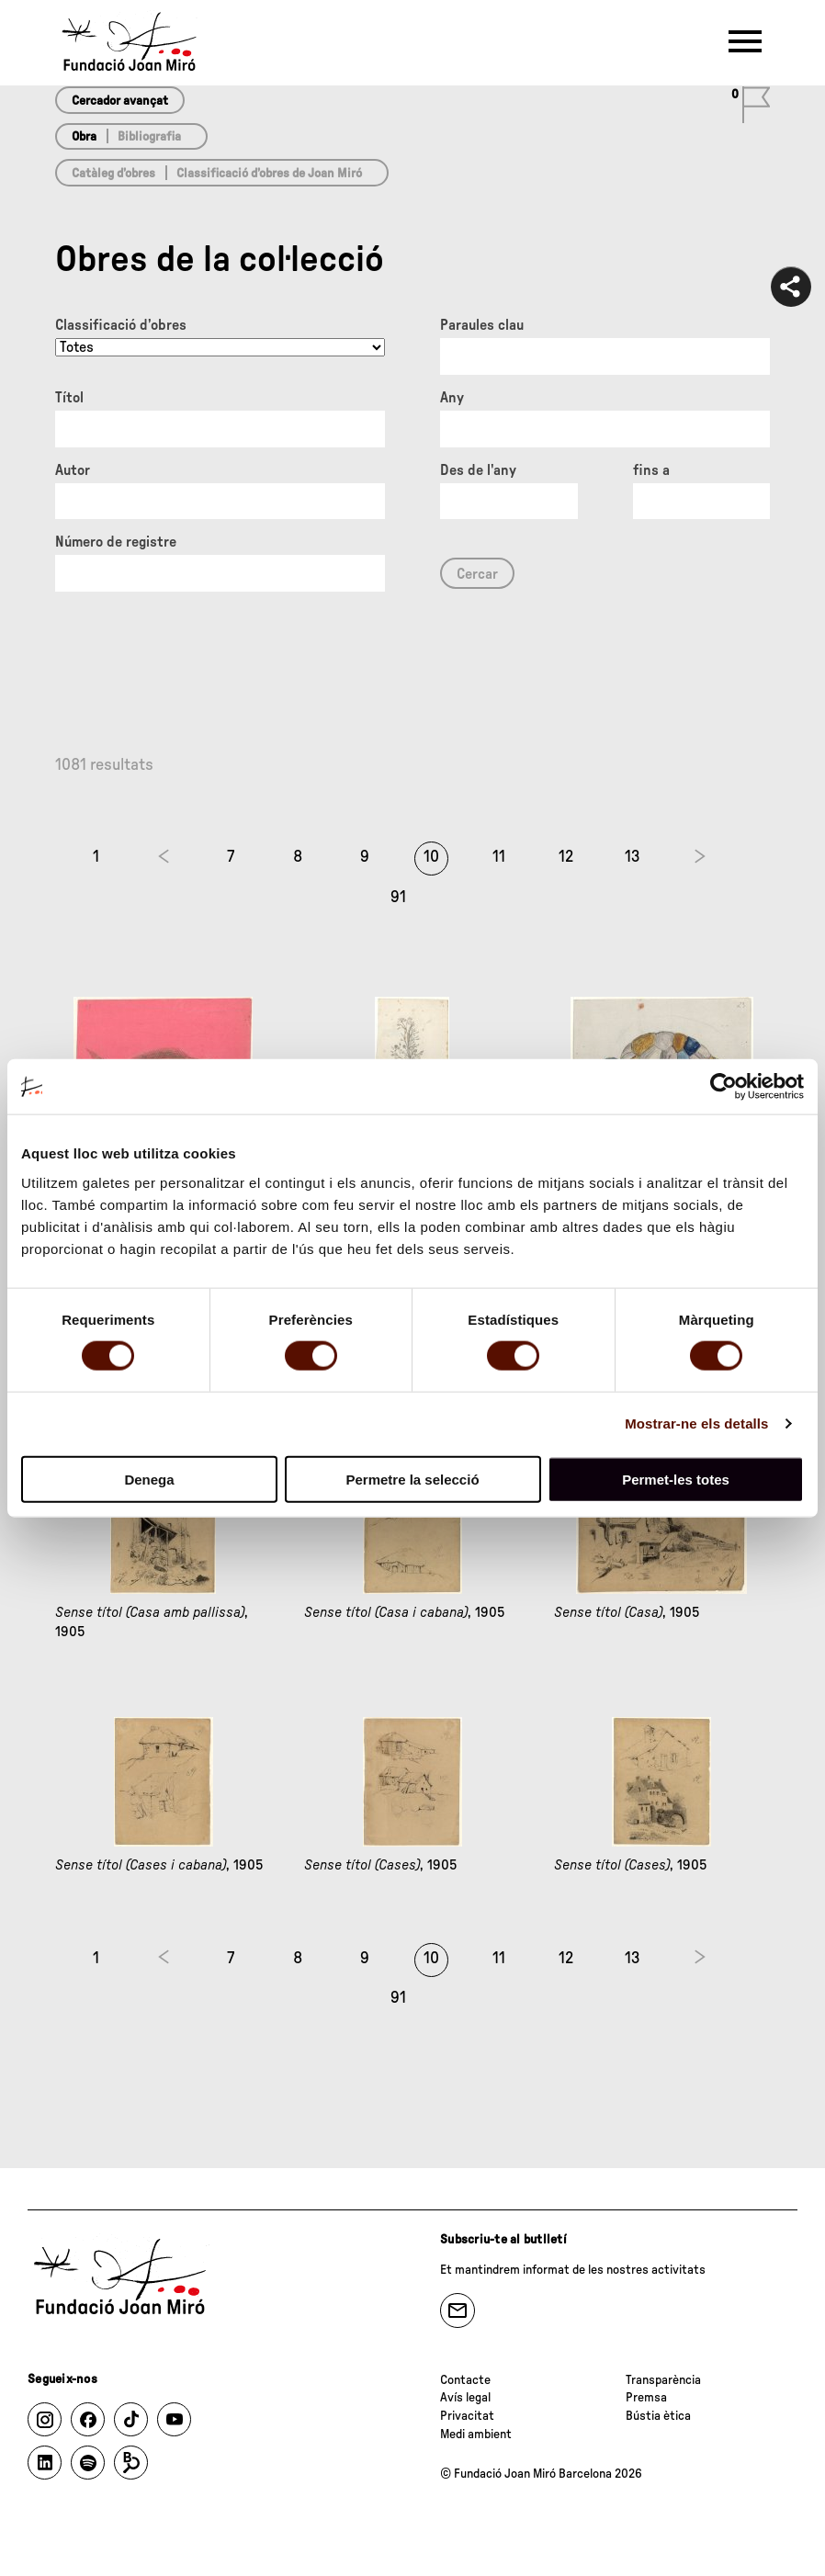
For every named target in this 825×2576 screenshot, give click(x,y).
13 (632, 857)
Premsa (646, 2397)
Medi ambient (476, 2434)
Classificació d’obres (120, 325)
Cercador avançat (120, 101)
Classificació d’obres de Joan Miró (269, 173)
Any (452, 397)
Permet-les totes (675, 1478)
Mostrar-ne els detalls (696, 1423)
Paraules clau (482, 325)
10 (431, 857)
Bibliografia (149, 136)
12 (566, 857)
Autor (72, 470)
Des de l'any (478, 470)
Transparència (663, 2380)
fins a (651, 470)
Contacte (465, 2380)
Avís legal (465, 2397)
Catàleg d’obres (113, 173)
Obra (84, 136)
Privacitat (467, 2416)
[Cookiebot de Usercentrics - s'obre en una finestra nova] (723, 1087)
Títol (69, 397)
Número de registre (115, 542)
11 (498, 857)
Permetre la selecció (412, 1478)
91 (398, 897)
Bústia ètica (658, 2416)
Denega (149, 1478)
